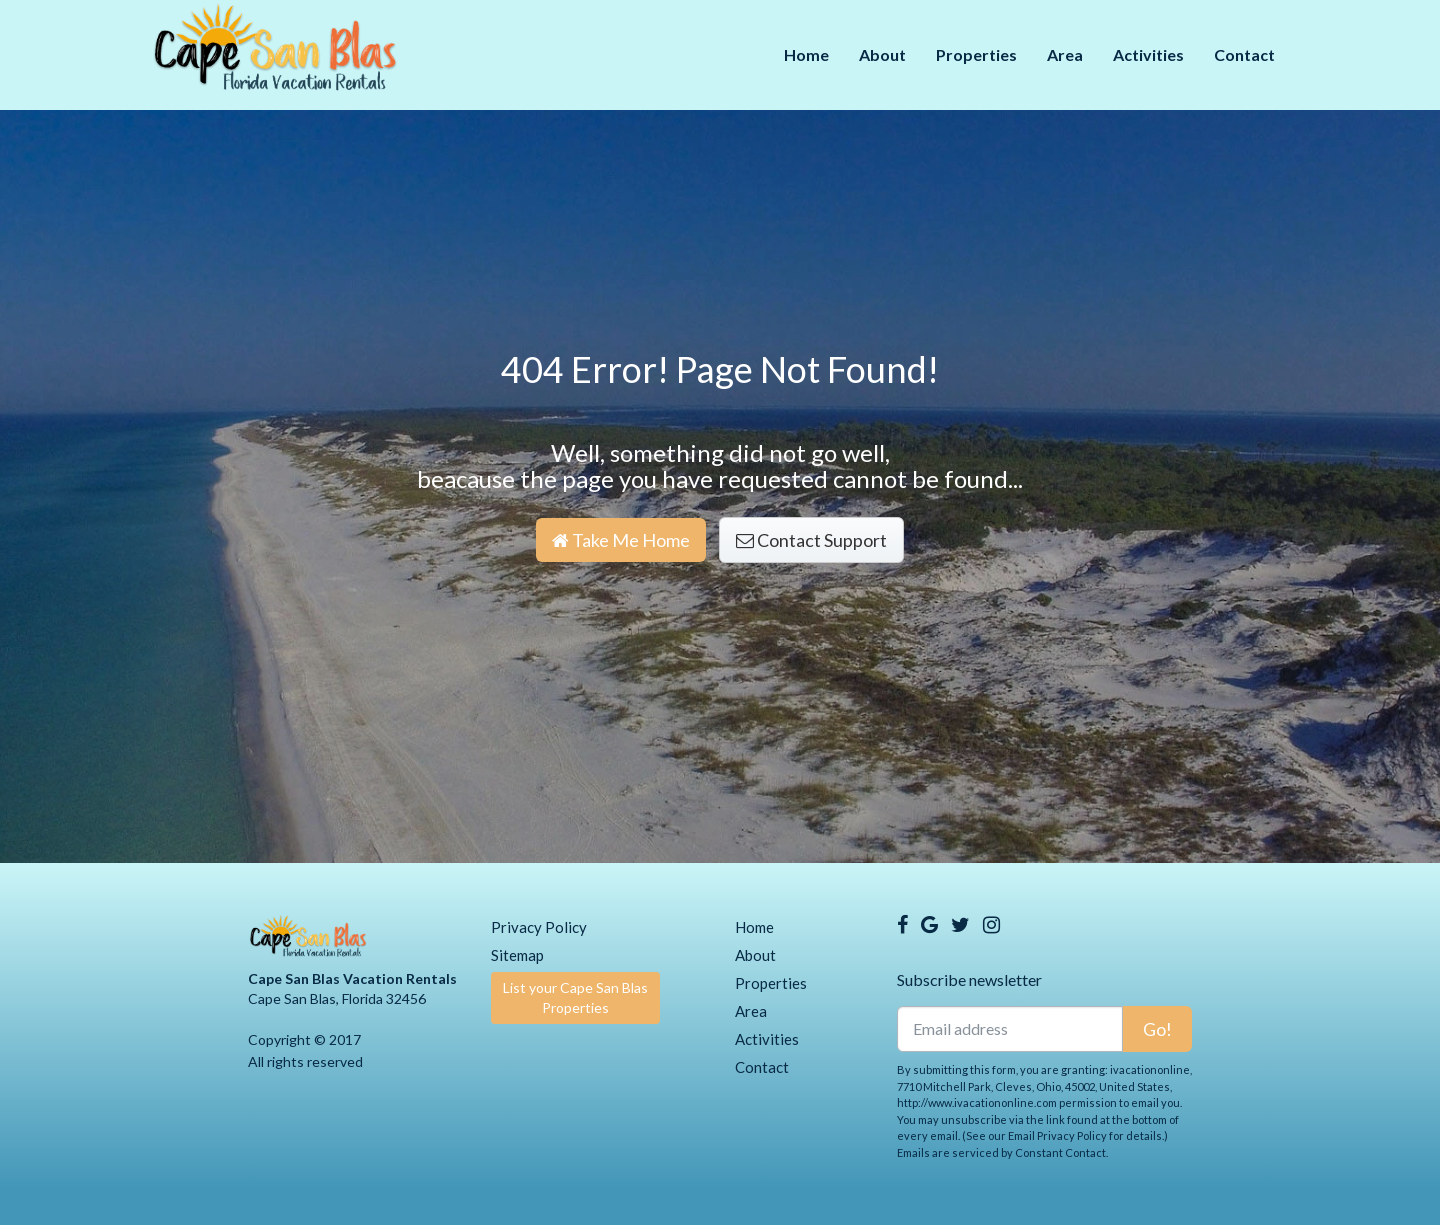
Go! (1157, 1029)
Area (1065, 54)
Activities (1148, 54)
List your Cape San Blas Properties (575, 997)
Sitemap (517, 955)
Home (806, 54)
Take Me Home (621, 540)
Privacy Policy (539, 927)
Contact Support (811, 540)
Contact (1244, 54)
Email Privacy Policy (1057, 1135)
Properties (976, 54)
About (882, 54)
